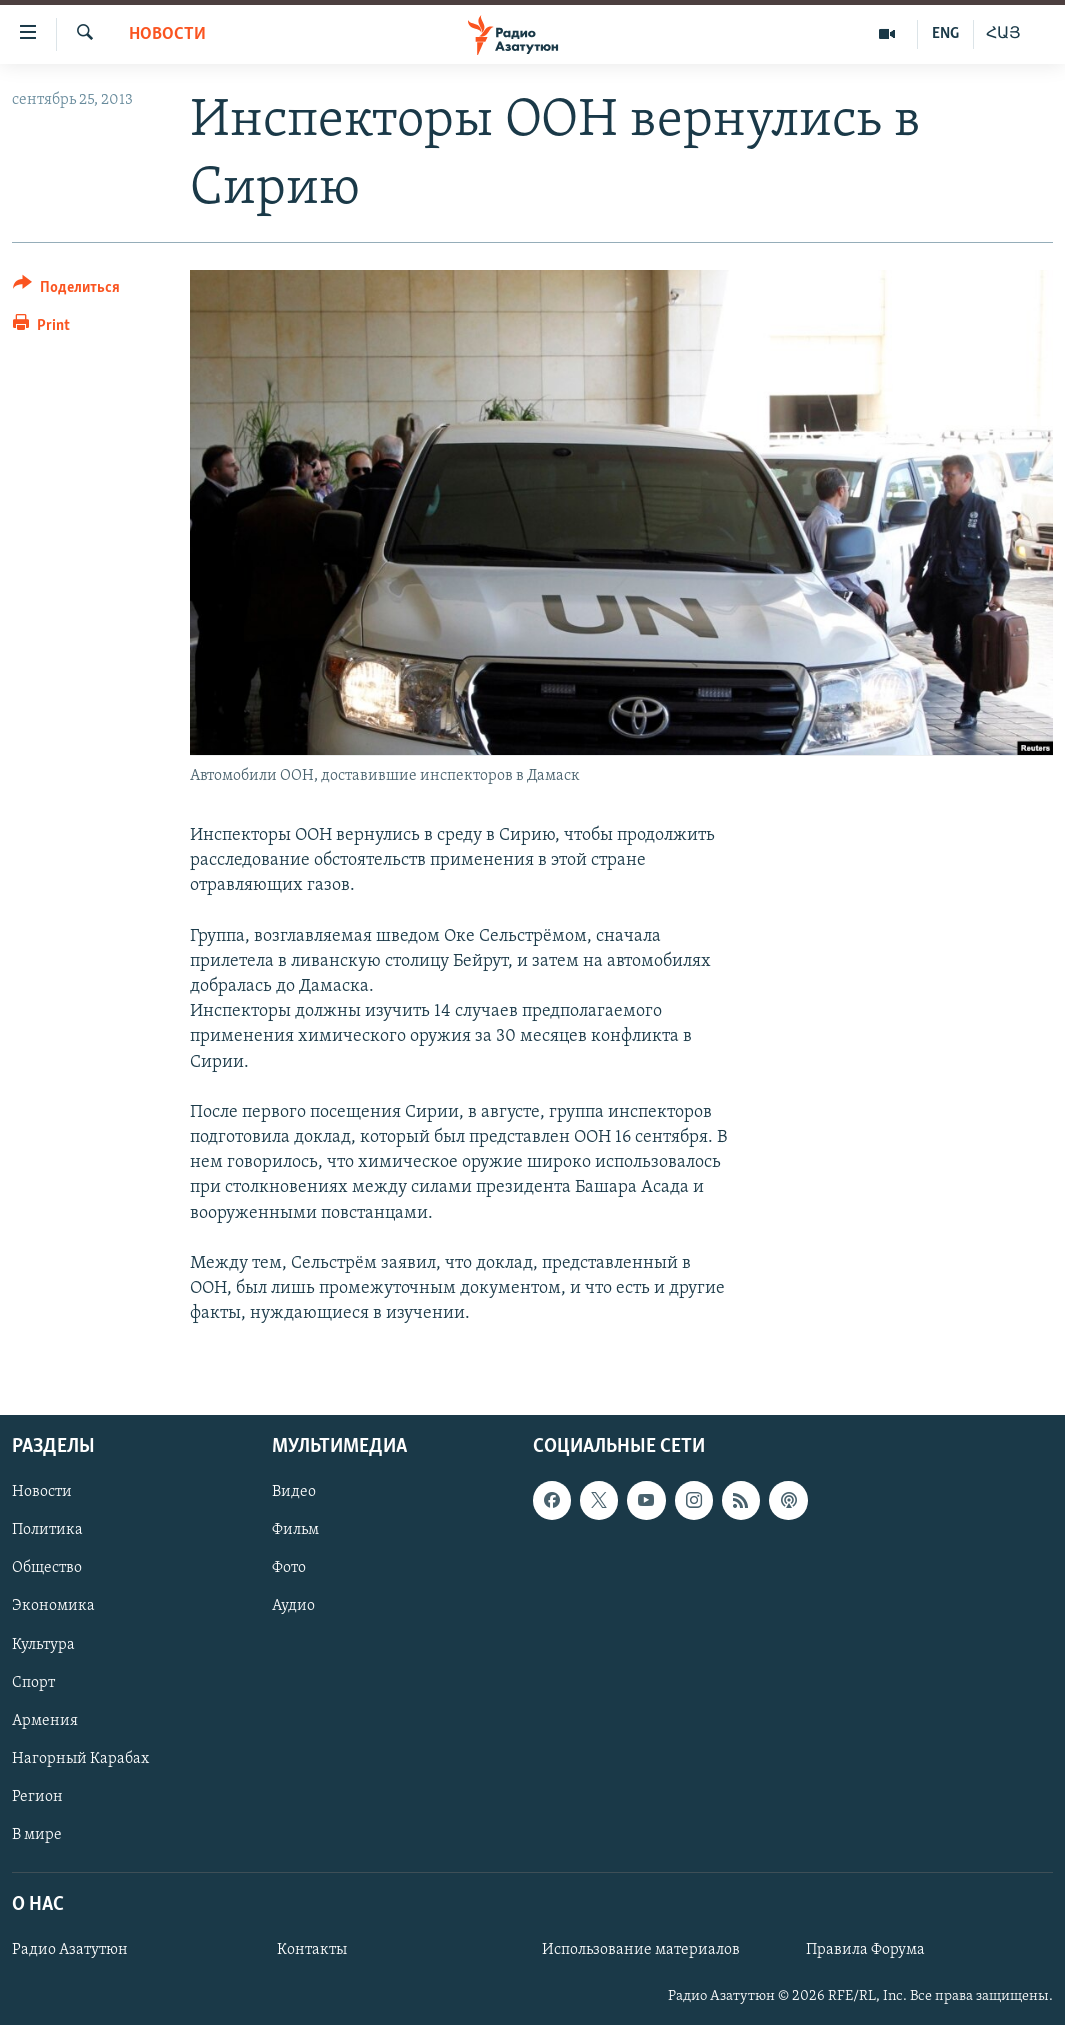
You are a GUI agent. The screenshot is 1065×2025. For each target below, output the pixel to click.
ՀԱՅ (1003, 34)
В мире (37, 1834)
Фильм (295, 1530)
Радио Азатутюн (70, 1950)
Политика (47, 1530)
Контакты (312, 1950)
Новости (167, 34)
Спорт (33, 1682)
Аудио (293, 1606)
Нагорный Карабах (80, 1758)
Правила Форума (865, 1950)
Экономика (53, 1606)
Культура (43, 1644)
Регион (37, 1796)
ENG (945, 34)
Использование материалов (641, 1950)
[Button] (66, 290)
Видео (294, 1492)
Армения (45, 1720)
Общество (47, 1568)
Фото (289, 1568)
